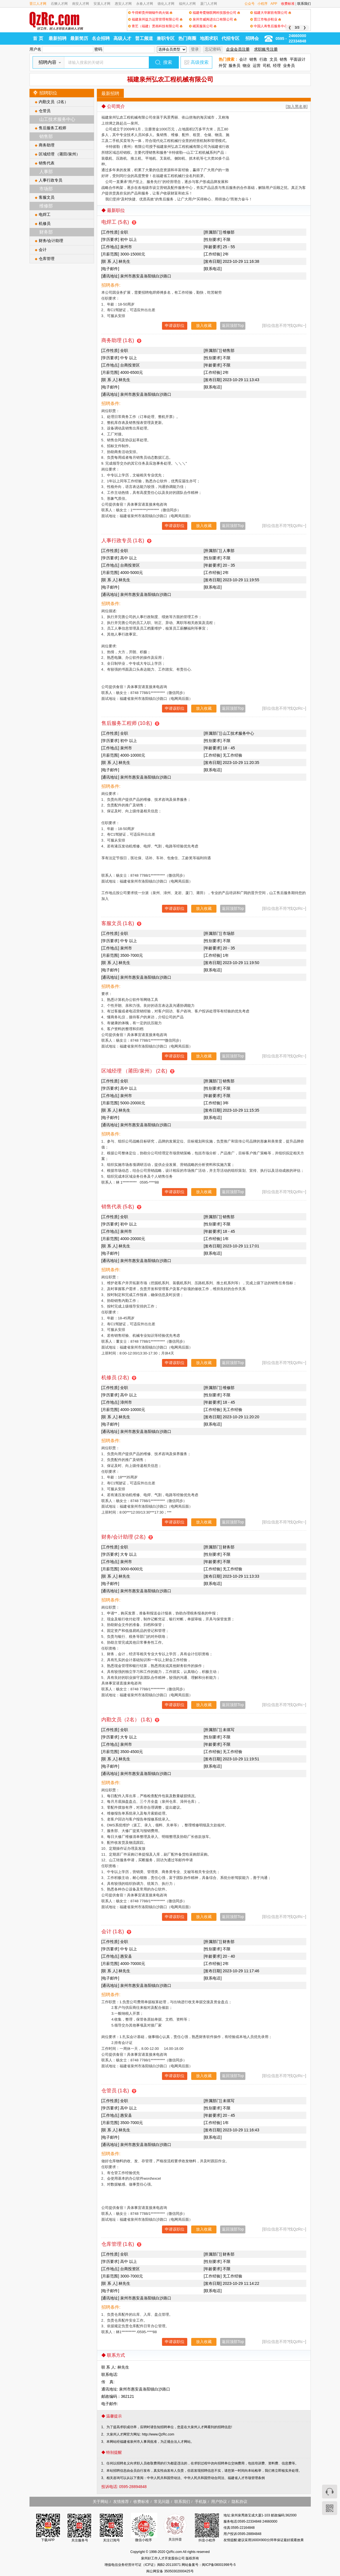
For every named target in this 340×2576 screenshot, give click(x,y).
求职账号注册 (266, 49)
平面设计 (297, 59)
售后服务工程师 (52, 128)
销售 (253, 59)
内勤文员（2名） (54, 101)
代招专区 (230, 38)
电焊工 (45, 214)
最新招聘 (58, 38)
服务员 (234, 65)
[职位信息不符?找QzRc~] (284, 325)
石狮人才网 (59, 4)
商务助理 (46, 145)
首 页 (38, 38)
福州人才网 (187, 4)
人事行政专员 (50, 180)
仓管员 (45, 110)
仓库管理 (46, 258)
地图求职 (209, 38)
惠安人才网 (123, 4)
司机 (267, 65)
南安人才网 (80, 4)
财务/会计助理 (51, 240)
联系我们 (304, 4)
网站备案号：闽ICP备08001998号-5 (209, 2565)
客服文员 (46, 197)
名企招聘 (101, 38)
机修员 (45, 223)
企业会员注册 (238, 49)
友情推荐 (121, 2501)
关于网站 (100, 2501)
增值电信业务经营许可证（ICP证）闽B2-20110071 (143, 2565)
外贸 (223, 65)
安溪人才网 (101, 4)
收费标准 (288, 4)
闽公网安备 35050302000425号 (170, 2571)
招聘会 (252, 38)
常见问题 (162, 2501)
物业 (246, 65)
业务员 (289, 65)
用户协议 (219, 2501)
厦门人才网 (208, 4)
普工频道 (144, 38)
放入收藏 (204, 325)
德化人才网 (166, 4)
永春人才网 (144, 4)
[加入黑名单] (297, 106)
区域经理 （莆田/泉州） (59, 154)
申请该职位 (174, 325)
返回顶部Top (233, 325)
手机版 (201, 2501)
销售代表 (46, 163)
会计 (243, 59)
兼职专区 (166, 38)
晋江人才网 (37, 4)
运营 (257, 65)
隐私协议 (239, 2501)
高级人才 (122, 38)
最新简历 (79, 38)
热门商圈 (187, 38)
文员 (273, 59)
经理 (277, 65)
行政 (263, 59)
